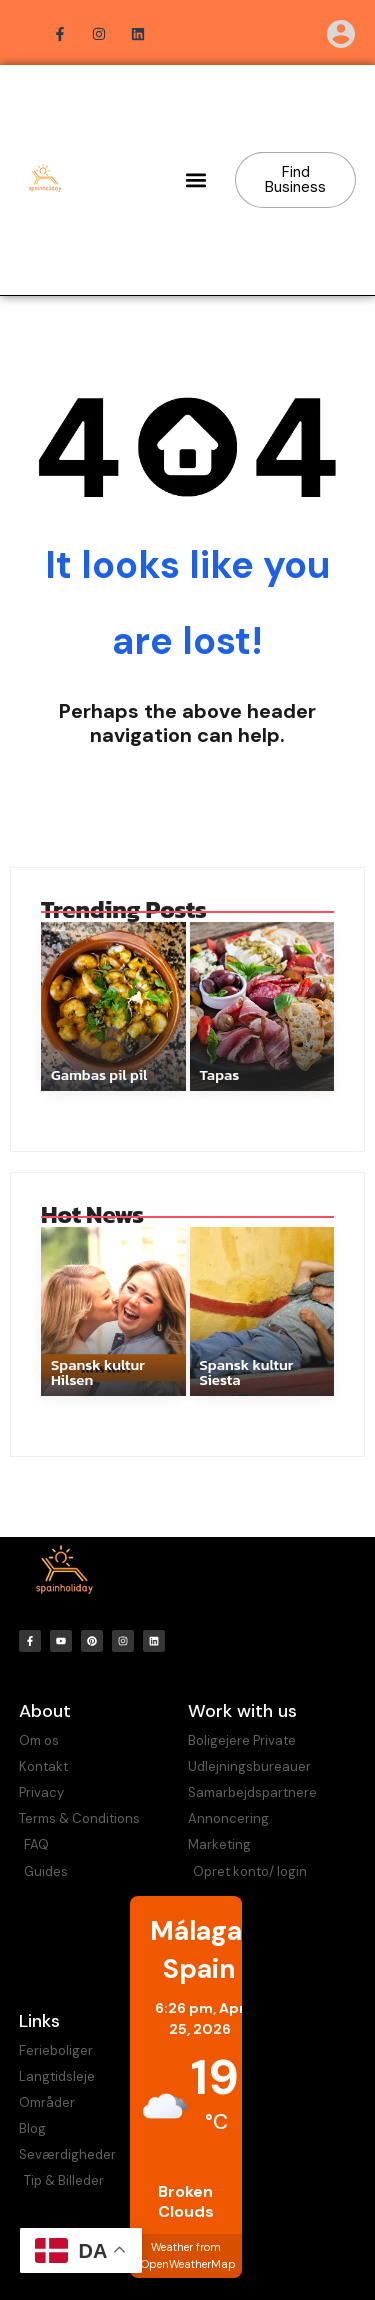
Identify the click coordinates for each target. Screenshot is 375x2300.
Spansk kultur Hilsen (98, 1372)
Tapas (220, 1074)
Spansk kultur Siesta (247, 1372)
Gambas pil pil (99, 1074)
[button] (196, 180)
